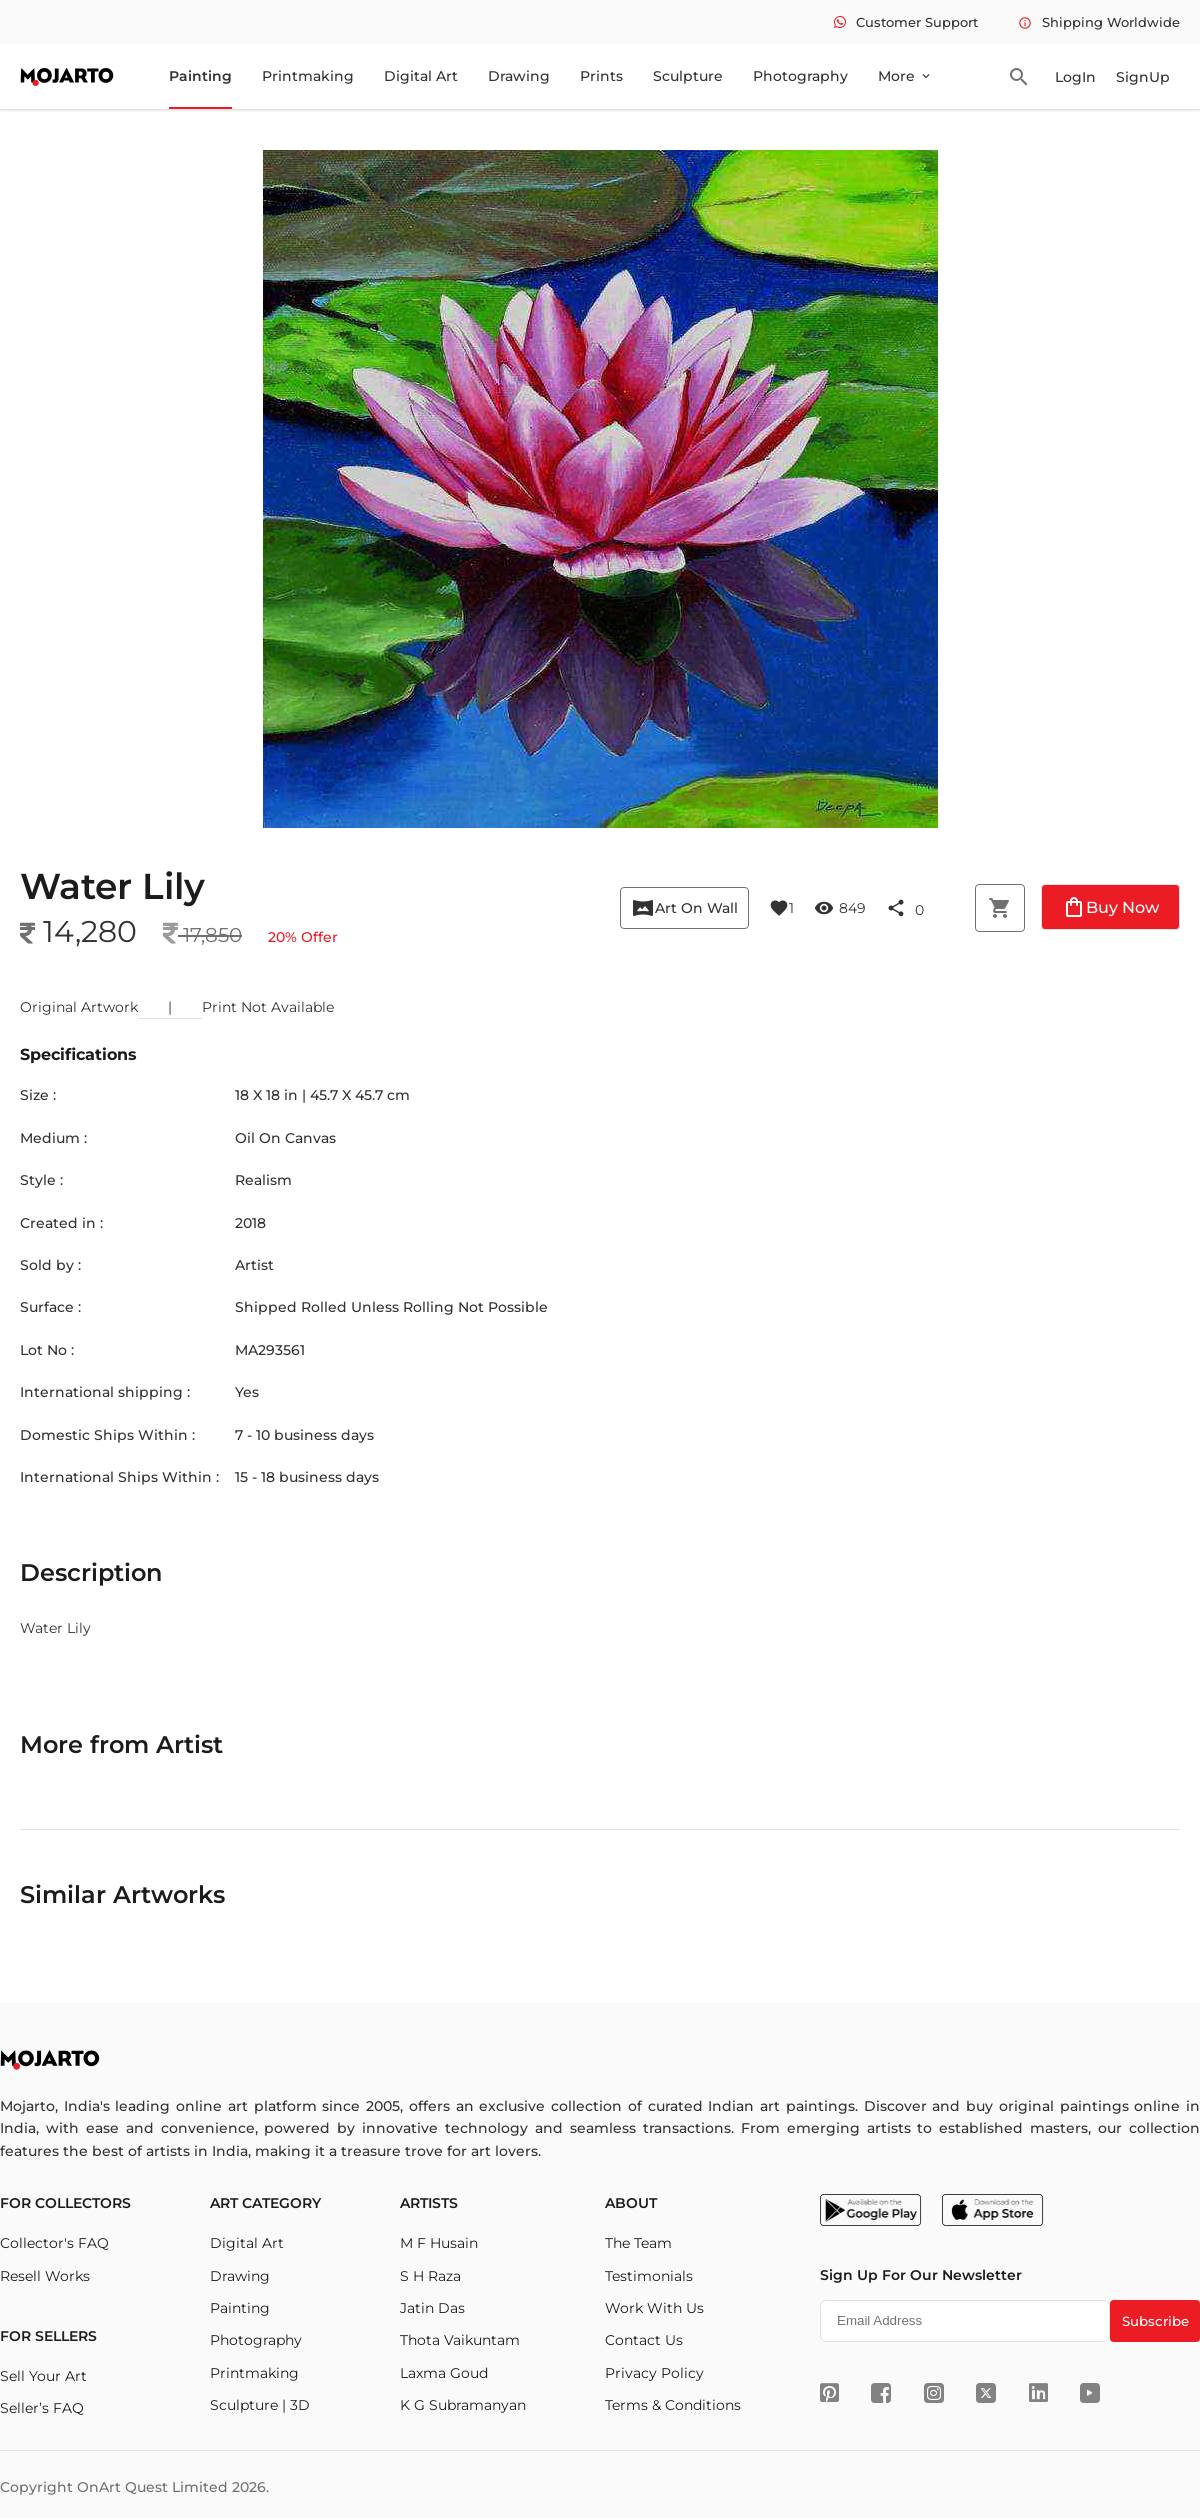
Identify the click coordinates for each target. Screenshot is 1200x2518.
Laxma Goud (444, 2373)
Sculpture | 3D (260, 2405)
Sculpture (688, 76)
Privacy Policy (654, 2373)
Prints (601, 76)
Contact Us (644, 2340)
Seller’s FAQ (42, 2408)
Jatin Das (432, 2308)
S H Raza (430, 2276)
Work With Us (654, 2308)
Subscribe (1155, 2321)
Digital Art (421, 76)
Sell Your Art (43, 2376)
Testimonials (649, 2276)
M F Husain (439, 2243)
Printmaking (308, 76)
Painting (200, 76)
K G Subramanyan (463, 2405)
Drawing (519, 76)
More (905, 76)
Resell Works (45, 2276)
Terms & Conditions (673, 2405)
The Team (638, 2243)
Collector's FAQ (54, 2243)
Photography (800, 76)
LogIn (1075, 77)
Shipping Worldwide (1099, 22)
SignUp (1143, 77)
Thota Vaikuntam (460, 2340)
